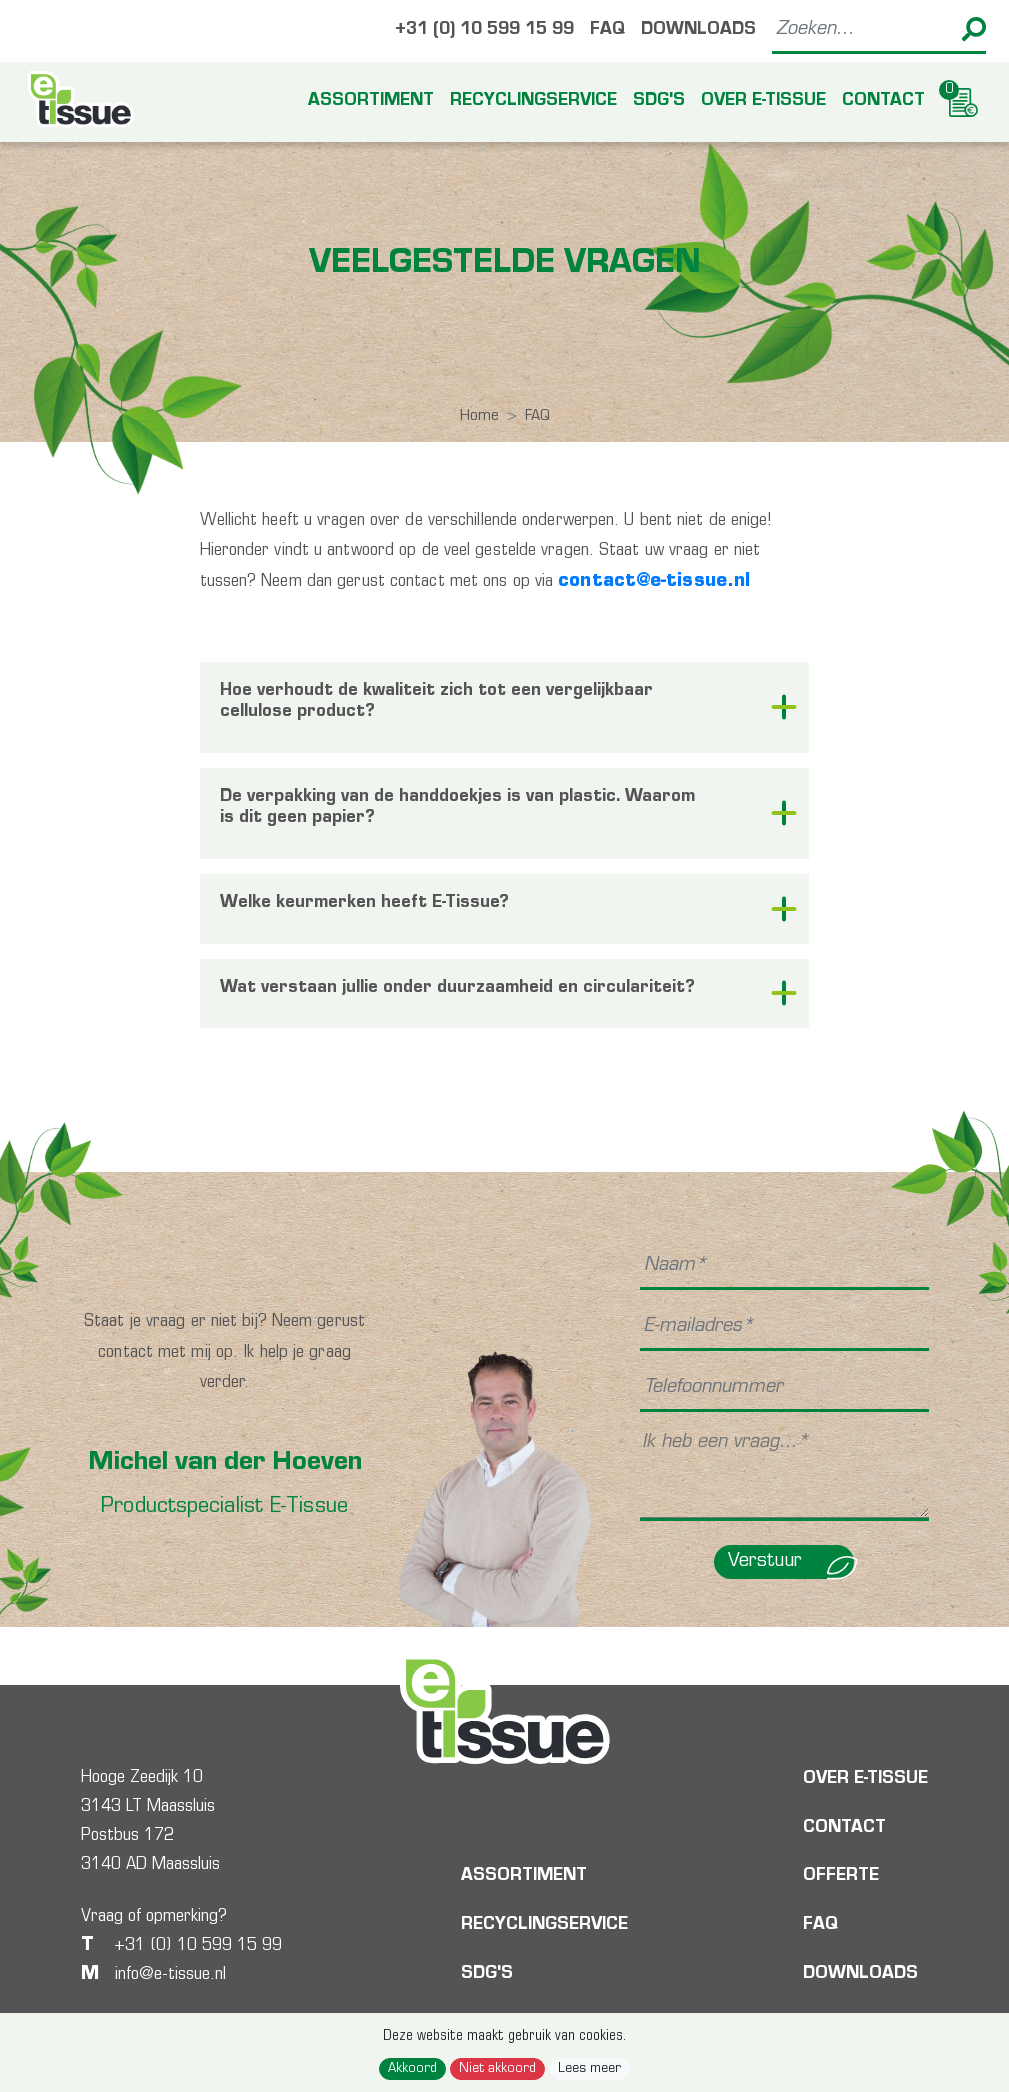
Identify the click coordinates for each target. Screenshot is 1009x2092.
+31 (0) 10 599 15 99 (484, 31)
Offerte (841, 1877)
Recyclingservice (533, 102)
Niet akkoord (497, 2069)
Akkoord (412, 2069)
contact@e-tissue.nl (654, 581)
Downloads (698, 31)
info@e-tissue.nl (170, 1974)
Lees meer (589, 2069)
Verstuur (791, 1562)
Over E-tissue (763, 102)
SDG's (659, 102)
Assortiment (371, 102)
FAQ (607, 31)
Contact (883, 102)
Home (479, 416)
